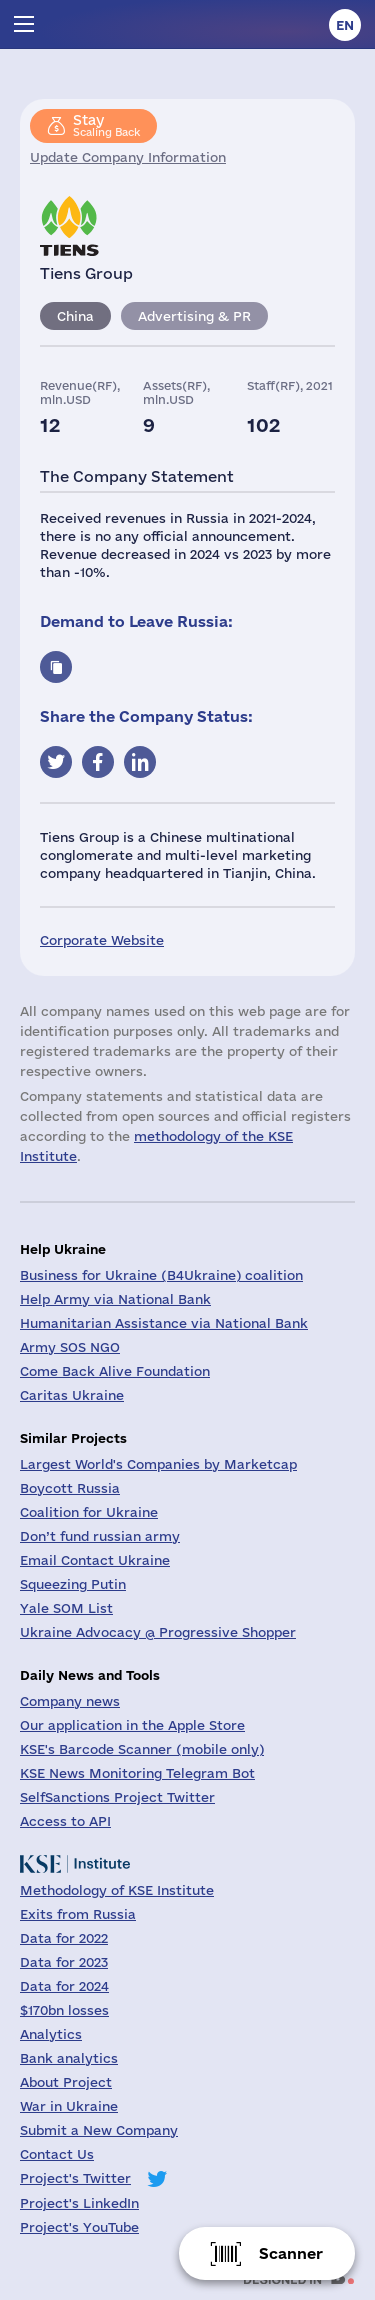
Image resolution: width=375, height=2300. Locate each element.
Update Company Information (128, 157)
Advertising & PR (194, 316)
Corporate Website (102, 940)
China (75, 316)
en (345, 25)
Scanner (291, 2253)
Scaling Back (106, 125)
